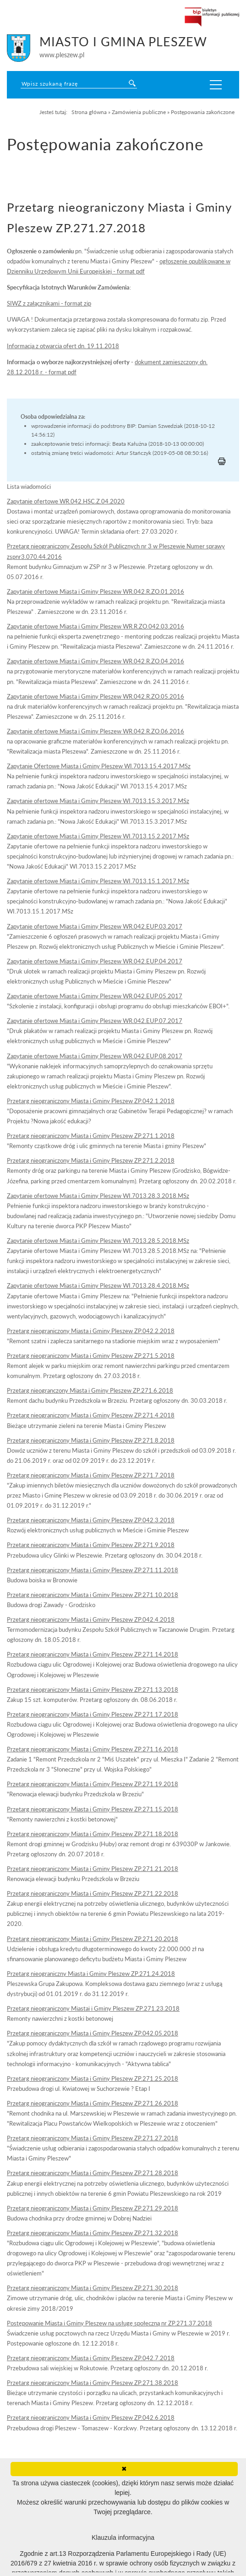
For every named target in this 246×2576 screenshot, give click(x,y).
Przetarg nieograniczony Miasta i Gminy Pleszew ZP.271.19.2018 (92, 1784)
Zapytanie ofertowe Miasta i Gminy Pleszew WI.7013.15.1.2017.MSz (98, 881)
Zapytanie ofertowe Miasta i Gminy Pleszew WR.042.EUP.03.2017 (94, 926)
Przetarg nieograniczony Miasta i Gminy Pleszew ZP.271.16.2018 (92, 1749)
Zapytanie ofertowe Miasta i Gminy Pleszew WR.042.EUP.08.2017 (94, 1056)
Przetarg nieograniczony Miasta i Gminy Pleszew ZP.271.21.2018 (92, 1868)
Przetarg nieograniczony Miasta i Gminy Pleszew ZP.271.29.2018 (92, 2208)
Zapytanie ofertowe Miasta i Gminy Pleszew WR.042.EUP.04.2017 (94, 961)
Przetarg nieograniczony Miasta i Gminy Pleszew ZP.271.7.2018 (91, 1475)
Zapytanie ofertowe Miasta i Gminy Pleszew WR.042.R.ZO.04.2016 (95, 661)
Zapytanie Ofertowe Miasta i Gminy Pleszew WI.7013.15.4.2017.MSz (99, 766)
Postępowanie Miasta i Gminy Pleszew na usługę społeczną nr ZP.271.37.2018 (109, 2323)
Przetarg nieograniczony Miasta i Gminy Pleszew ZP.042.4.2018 (91, 1619)
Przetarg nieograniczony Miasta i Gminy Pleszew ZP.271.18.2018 (92, 1834)
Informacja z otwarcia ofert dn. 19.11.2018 (63, 346)
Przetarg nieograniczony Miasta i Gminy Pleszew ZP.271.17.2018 (92, 1714)
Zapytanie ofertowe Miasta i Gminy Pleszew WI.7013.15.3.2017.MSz (98, 800)
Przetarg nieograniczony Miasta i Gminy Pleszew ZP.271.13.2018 (92, 1689)
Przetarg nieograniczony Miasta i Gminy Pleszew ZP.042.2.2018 (91, 1330)
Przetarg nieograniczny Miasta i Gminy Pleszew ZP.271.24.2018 (91, 1973)
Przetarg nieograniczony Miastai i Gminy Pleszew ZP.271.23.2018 (93, 2008)
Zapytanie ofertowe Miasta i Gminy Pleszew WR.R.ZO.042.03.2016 (95, 626)
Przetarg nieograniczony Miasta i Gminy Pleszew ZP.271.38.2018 (92, 2382)
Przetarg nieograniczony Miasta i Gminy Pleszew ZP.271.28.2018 (92, 2173)
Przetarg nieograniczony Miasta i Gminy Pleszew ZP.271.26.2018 (92, 2103)
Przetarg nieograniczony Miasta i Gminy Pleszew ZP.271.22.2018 (92, 1893)
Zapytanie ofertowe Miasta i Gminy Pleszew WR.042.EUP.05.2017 (94, 996)
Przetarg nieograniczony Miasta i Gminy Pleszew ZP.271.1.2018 (91, 1135)
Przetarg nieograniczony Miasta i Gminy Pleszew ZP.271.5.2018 (91, 1355)
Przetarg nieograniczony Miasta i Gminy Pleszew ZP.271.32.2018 (92, 2233)
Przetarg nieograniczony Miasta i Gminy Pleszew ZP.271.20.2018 (92, 1938)
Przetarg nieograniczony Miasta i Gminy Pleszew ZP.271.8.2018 (91, 1440)
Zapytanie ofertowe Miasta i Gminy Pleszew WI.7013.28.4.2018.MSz (98, 1285)
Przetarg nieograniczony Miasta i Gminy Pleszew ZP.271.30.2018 (92, 2288)
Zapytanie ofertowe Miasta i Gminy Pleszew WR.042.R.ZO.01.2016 (95, 591)
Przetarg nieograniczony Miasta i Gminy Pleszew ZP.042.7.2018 (91, 2358)
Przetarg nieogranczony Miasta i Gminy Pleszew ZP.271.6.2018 (90, 1390)
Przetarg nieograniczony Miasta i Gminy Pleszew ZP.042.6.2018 (91, 2417)
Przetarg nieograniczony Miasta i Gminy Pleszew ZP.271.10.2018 (92, 1594)
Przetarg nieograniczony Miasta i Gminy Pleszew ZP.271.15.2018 (92, 1809)
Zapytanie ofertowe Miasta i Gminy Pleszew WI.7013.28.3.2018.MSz (98, 1195)
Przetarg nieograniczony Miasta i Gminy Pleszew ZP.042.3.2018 (91, 1520)
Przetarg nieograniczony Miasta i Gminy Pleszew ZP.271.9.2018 (91, 1544)
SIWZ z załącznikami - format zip (49, 303)
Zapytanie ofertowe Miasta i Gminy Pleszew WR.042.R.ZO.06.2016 (95, 731)
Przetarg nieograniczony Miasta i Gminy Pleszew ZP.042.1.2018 (91, 1101)
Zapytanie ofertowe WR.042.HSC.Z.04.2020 (66, 501)
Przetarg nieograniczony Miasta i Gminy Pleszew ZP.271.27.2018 (92, 2138)
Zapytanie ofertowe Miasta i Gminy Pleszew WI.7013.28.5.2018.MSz (98, 1240)
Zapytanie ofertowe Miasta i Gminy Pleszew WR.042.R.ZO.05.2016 (95, 696)
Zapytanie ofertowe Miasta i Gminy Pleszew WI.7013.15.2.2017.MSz (98, 836)
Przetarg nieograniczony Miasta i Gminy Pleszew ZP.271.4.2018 (91, 1415)
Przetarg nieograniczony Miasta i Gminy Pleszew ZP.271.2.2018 (91, 1160)
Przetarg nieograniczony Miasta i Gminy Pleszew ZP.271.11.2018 (92, 1570)
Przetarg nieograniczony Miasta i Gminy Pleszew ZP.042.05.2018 (92, 2033)
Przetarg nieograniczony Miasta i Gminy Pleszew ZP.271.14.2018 (92, 1654)
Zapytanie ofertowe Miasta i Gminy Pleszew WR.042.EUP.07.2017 (94, 1020)
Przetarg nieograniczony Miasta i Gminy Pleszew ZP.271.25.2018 (92, 2078)
